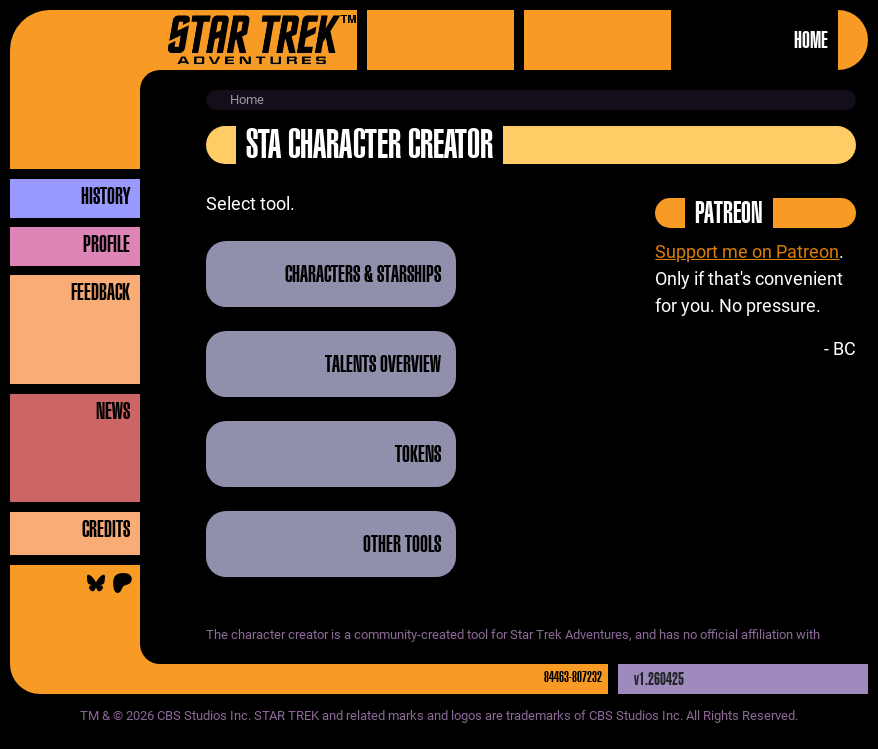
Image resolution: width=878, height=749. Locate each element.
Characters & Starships (363, 274)
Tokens (418, 454)
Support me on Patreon (747, 251)
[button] (85, 196)
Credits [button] (106, 529)
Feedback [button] (100, 292)
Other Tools (402, 544)
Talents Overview (383, 364)
